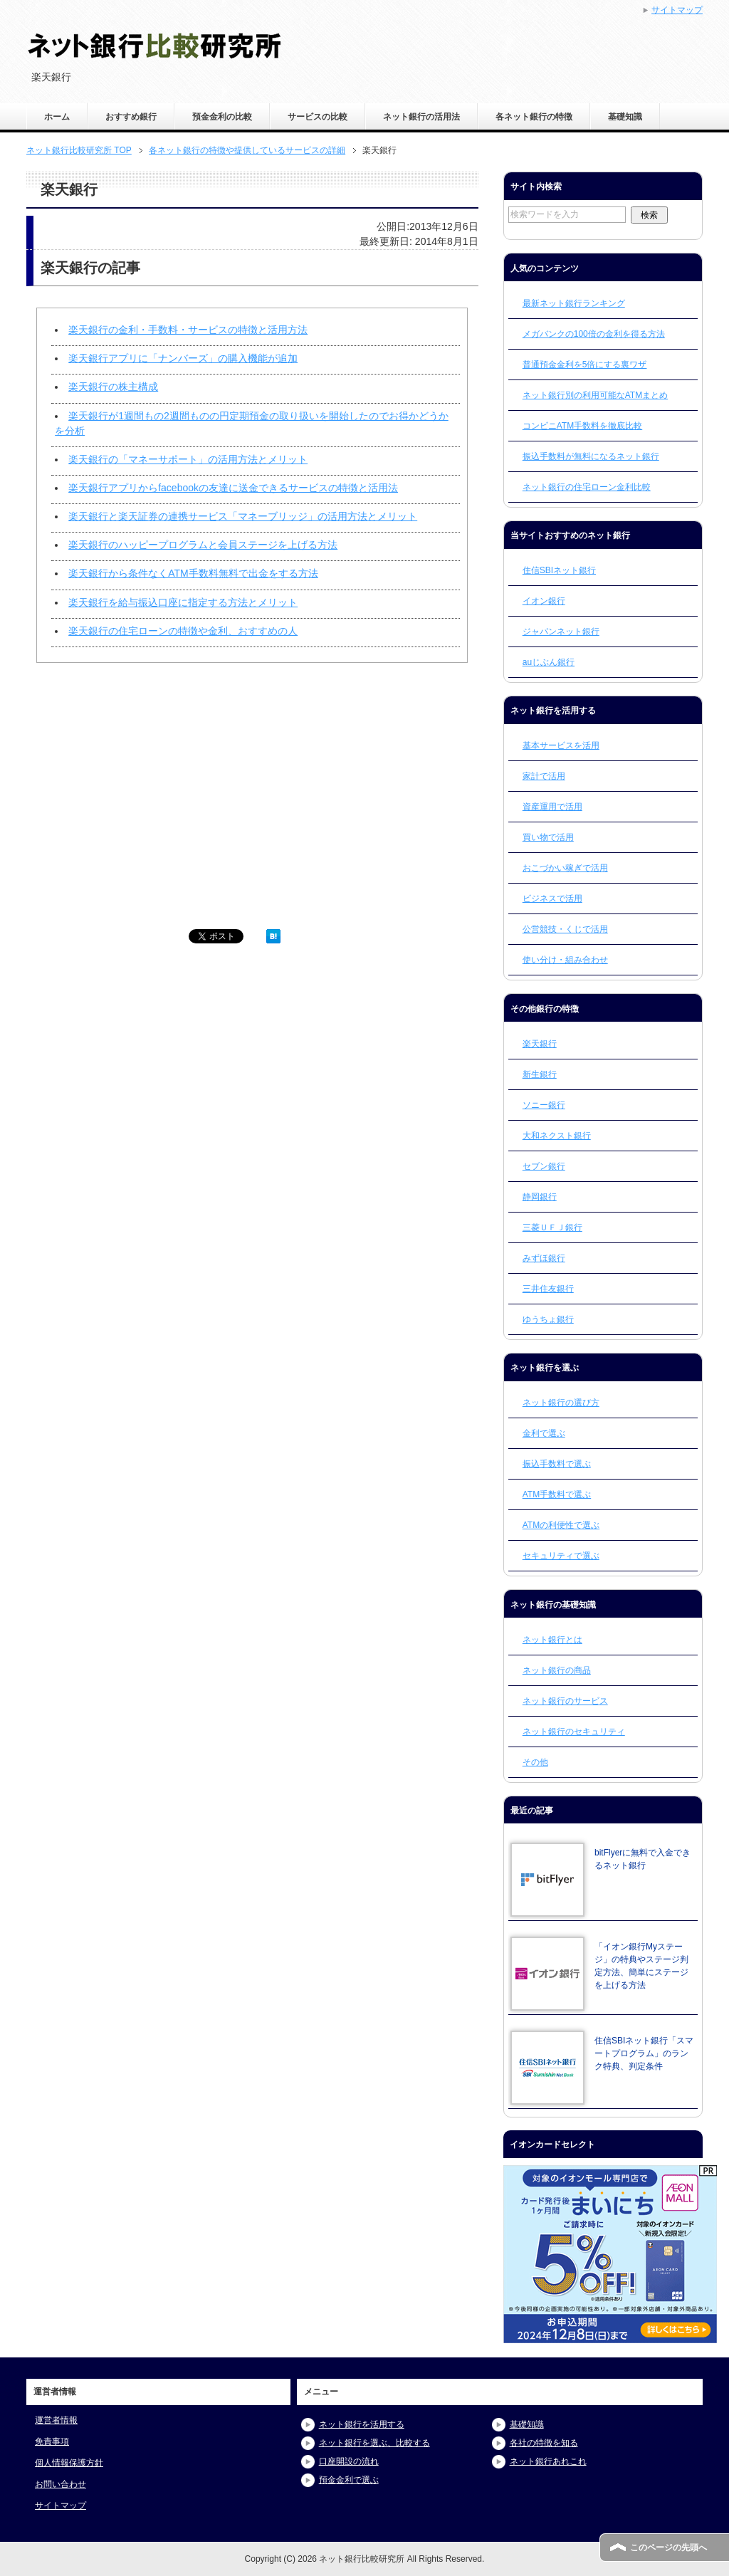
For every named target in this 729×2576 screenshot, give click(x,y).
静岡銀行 (540, 1197)
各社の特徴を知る (544, 2443)
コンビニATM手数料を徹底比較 (582, 426)
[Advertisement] (140, 802)
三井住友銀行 (548, 1289)
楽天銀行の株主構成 (113, 386)
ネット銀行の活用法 (421, 117)
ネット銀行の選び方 (561, 1403)
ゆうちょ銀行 (548, 1319)
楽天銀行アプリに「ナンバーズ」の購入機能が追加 (183, 358)
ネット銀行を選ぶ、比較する (374, 2443)
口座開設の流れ (349, 2461)
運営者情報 (56, 2420)
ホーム (57, 117)
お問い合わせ (60, 2484)
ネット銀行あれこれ (548, 2461)
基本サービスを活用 (561, 745)
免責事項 (52, 2441)
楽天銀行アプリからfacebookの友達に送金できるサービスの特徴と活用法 (233, 487)
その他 (535, 1762)
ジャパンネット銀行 (561, 632)
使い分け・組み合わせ (565, 960)
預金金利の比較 (222, 117)
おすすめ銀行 (131, 117)
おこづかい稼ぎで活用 (565, 868)
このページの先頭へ (668, 2548)
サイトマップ (60, 2505)
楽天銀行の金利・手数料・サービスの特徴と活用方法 (188, 329)
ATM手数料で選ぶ (557, 1494)
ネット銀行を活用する (361, 2424)
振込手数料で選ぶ (557, 1464)
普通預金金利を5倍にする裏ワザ (585, 365)
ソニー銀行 (544, 1105)
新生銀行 (540, 1074)
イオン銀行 (544, 601)
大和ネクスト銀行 (557, 1136)
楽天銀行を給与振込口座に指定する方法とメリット (183, 602)
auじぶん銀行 (549, 662)
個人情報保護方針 (69, 2463)
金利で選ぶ (544, 1433)
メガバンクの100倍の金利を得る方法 (594, 334)
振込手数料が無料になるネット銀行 (591, 456)
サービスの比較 (317, 117)
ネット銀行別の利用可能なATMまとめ (595, 395)
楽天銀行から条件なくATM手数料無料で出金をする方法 (193, 573)
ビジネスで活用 (552, 899)
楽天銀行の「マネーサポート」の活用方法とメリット (188, 459)
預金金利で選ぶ (349, 2480)
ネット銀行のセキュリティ (574, 1732)
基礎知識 (625, 117)
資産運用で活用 (552, 807)
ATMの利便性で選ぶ (561, 1525)
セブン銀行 (544, 1166)
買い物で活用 (548, 837)
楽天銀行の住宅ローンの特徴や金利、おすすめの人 (183, 631)
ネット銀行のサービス (565, 1701)
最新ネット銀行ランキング (574, 303)
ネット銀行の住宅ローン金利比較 (587, 487)
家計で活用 (544, 776)
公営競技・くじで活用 (565, 929)
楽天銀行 (540, 1044)
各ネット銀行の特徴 (533, 117)
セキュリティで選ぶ (561, 1556)
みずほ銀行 (544, 1258)
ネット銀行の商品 (557, 1670)
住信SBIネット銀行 (559, 570)
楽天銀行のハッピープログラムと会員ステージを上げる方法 (202, 544)
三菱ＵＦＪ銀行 (552, 1227)
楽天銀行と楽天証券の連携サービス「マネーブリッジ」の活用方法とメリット (242, 516)
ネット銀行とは (552, 1640)
